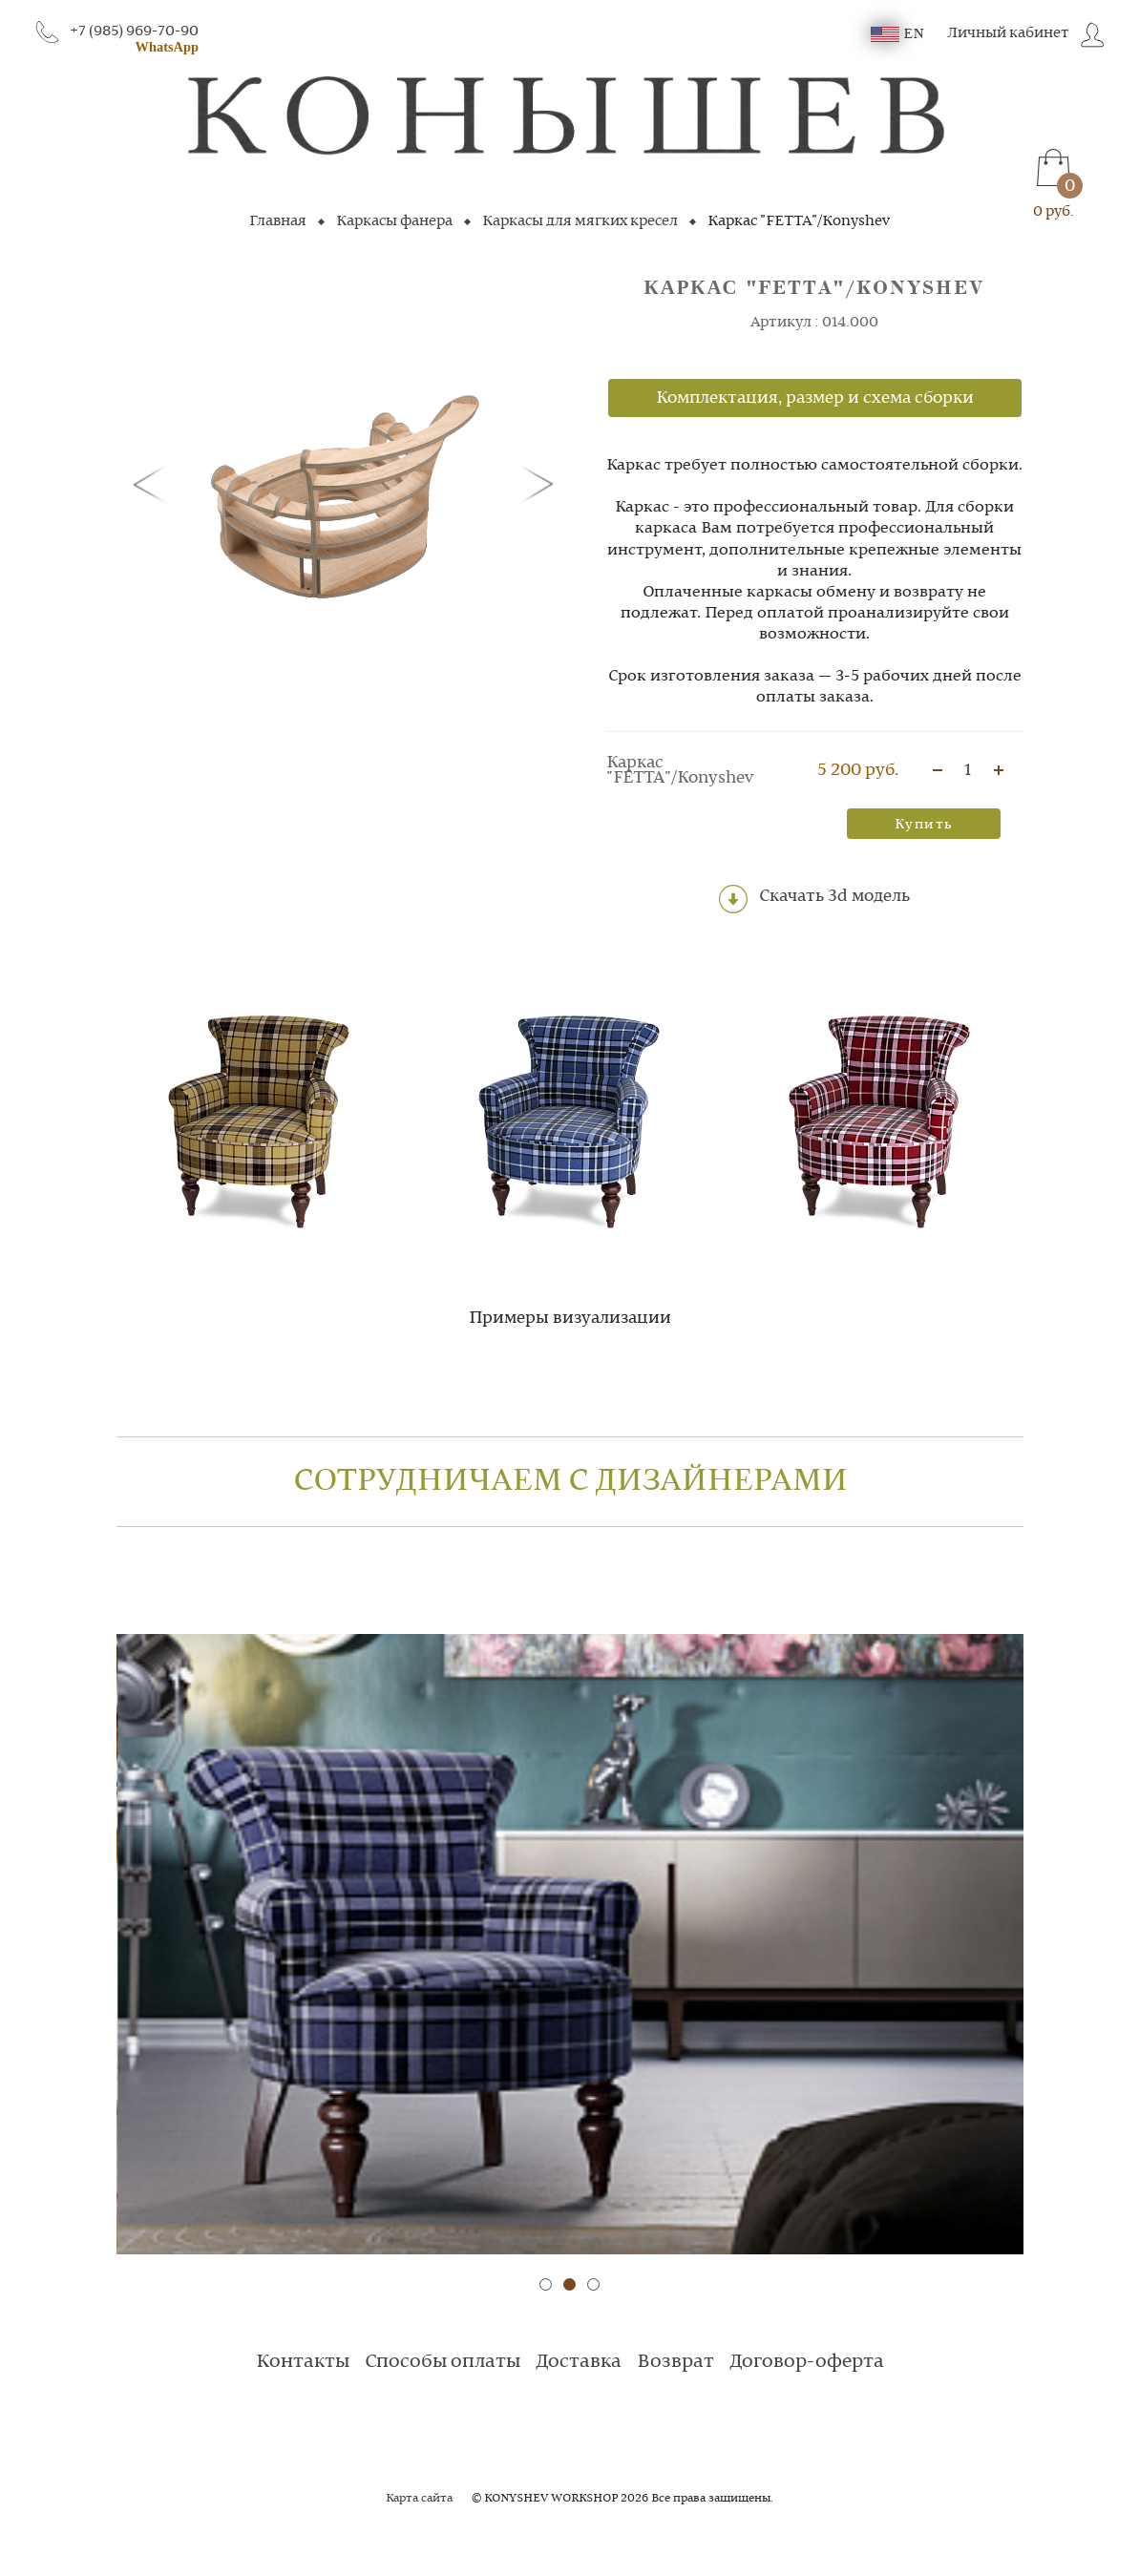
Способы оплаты (442, 2362)
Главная (277, 221)
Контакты (302, 2362)
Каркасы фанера (394, 221)
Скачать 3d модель (814, 899)
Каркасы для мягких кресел (580, 221)
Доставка (579, 2362)
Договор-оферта (806, 2362)
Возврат (675, 2362)
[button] (154, 483)
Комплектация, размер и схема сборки (815, 398)
